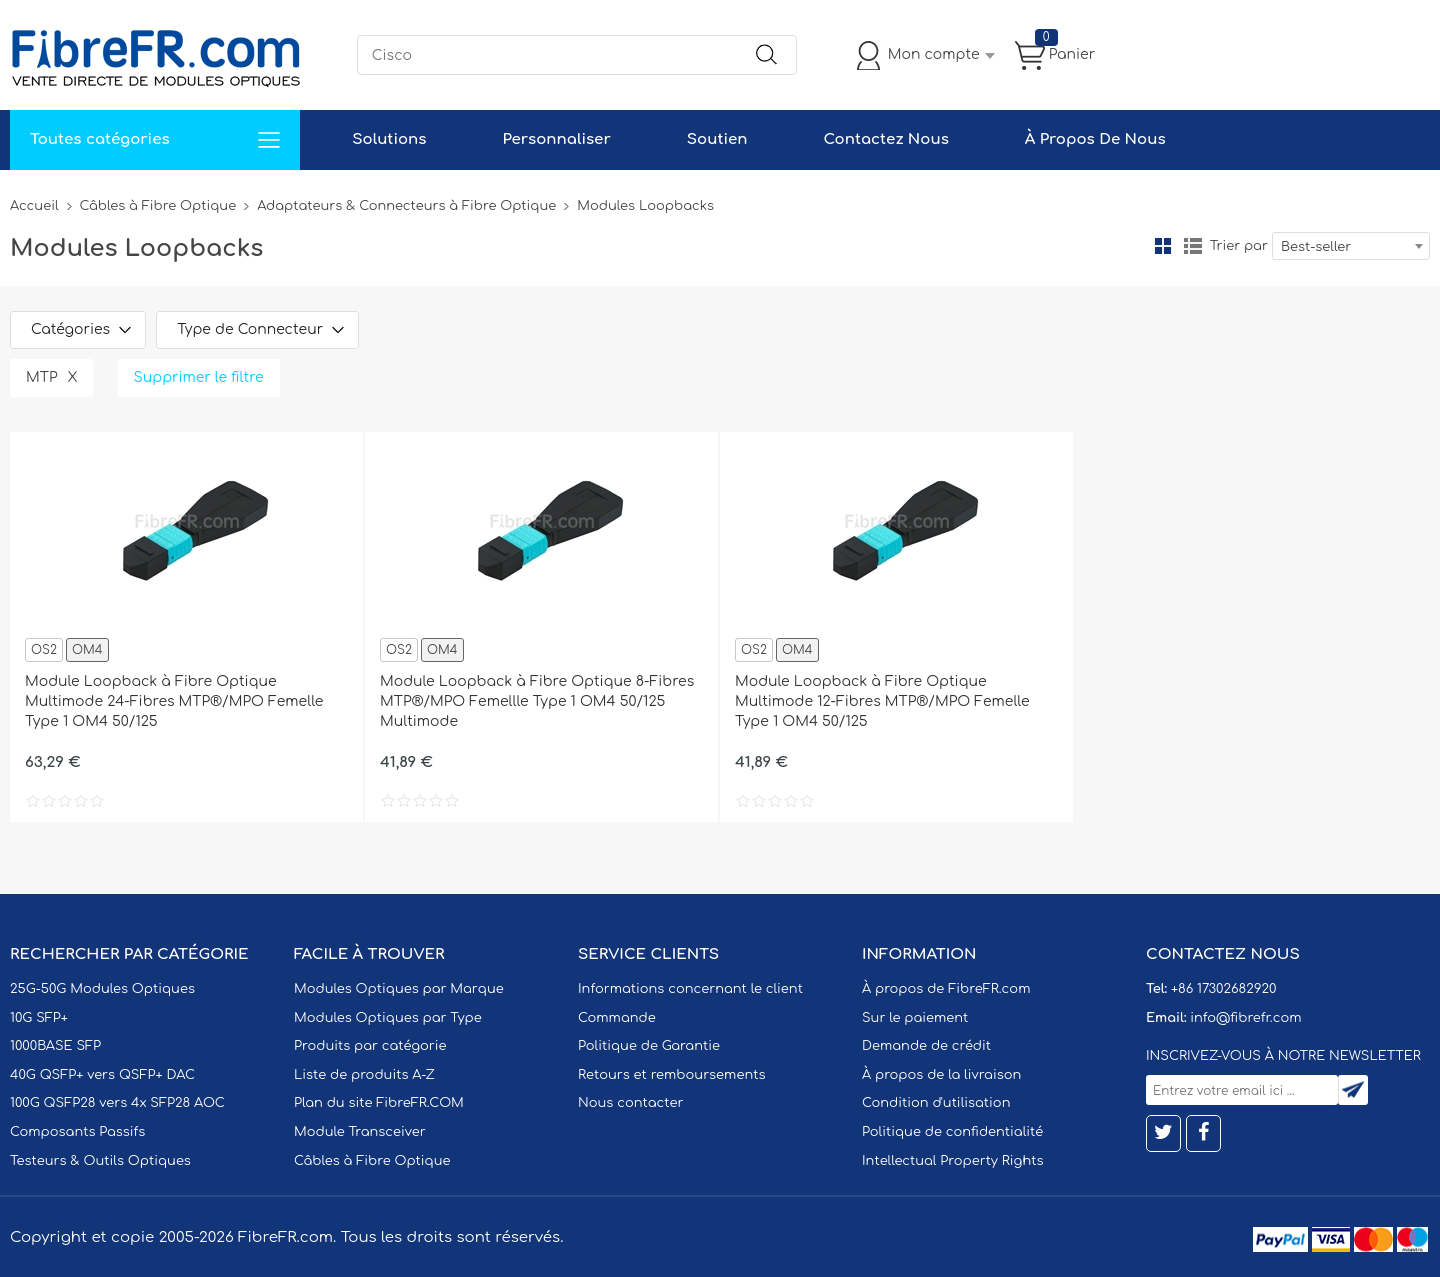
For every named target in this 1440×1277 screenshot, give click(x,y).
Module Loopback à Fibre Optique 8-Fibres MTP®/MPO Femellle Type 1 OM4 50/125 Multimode (537, 701)
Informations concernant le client (690, 989)
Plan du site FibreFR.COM (379, 1103)
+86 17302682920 (1223, 989)
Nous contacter (630, 1103)
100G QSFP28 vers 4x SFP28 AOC (117, 1103)
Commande (617, 1018)
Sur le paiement (915, 1018)
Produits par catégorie (370, 1046)
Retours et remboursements (671, 1075)
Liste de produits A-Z (364, 1075)
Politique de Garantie (649, 1046)
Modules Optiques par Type (388, 1018)
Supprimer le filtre (199, 377)
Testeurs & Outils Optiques (100, 1161)
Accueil (34, 206)
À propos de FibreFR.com (946, 989)
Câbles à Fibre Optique (158, 206)
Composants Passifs (77, 1132)
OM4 (87, 650)
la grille (1163, 246)
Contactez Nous (885, 139)
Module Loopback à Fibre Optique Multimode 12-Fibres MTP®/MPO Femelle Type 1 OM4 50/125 (882, 701)
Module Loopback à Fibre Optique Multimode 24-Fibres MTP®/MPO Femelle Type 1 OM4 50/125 (174, 701)
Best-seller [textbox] (1316, 247)
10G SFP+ (39, 1018)
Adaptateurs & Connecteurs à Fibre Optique (406, 206)
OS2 (44, 650)
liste (1193, 246)
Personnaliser (556, 139)
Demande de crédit (926, 1046)
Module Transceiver (360, 1132)
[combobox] (1351, 246)
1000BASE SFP (55, 1046)
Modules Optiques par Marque (399, 989)
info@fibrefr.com (1245, 1018)
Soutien (717, 139)
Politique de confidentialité (952, 1132)
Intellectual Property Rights (952, 1161)
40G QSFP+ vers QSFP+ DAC (102, 1075)
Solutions (389, 139)
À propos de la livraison (941, 1075)
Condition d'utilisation (936, 1103)
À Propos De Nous (1095, 139)
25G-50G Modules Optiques (102, 989)
